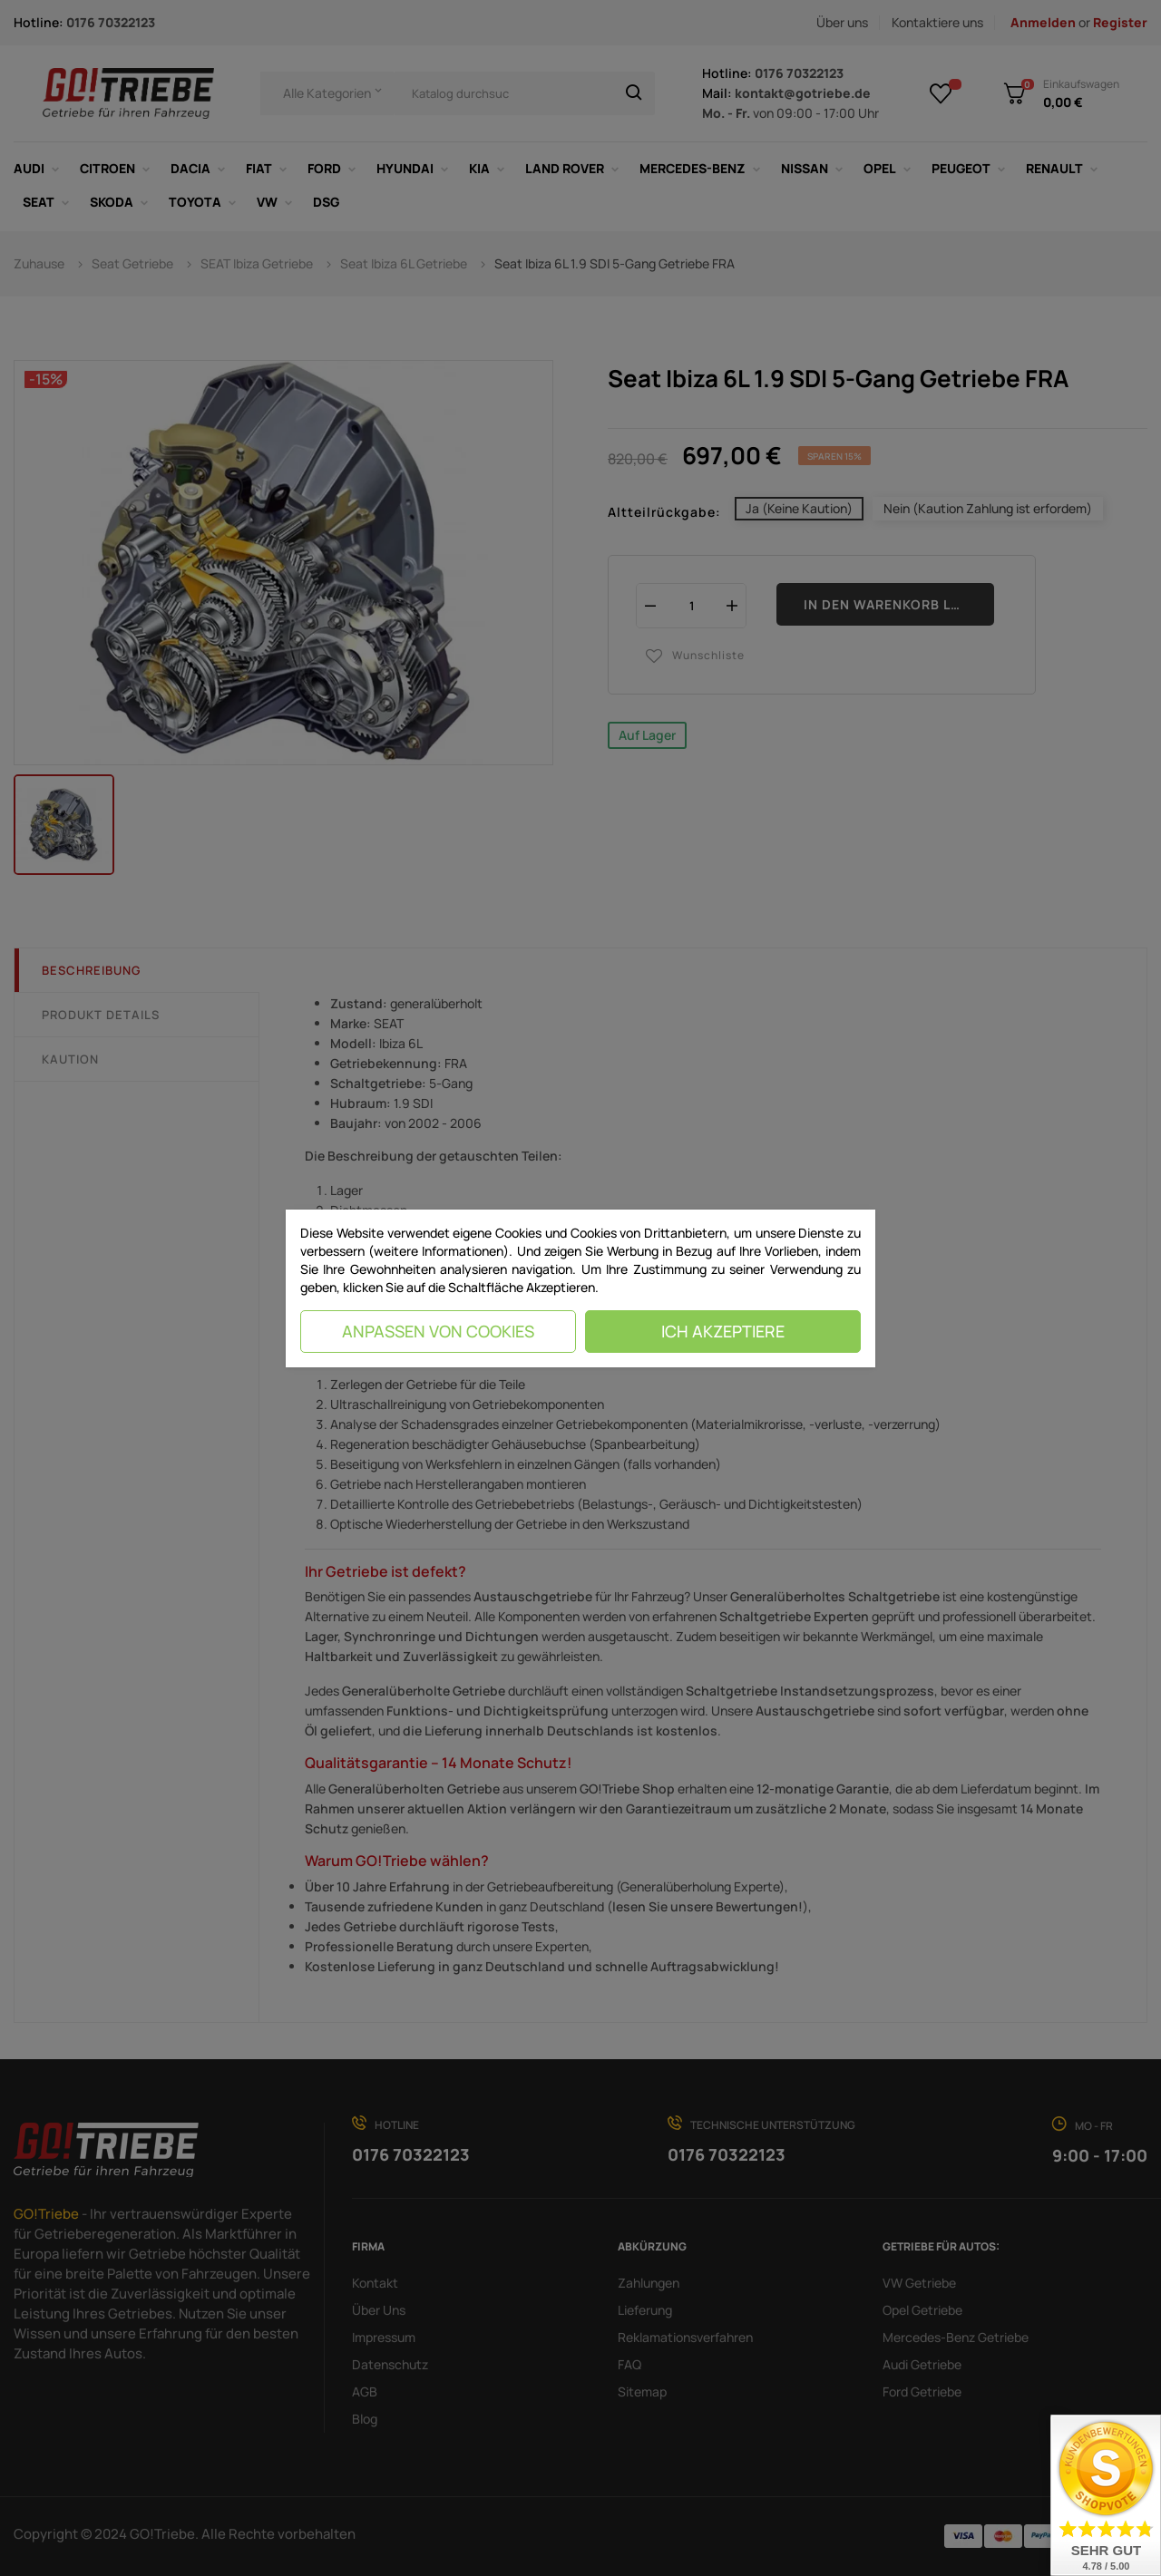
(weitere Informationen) (438, 1250)
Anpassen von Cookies (438, 1331)
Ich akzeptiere (723, 1331)
